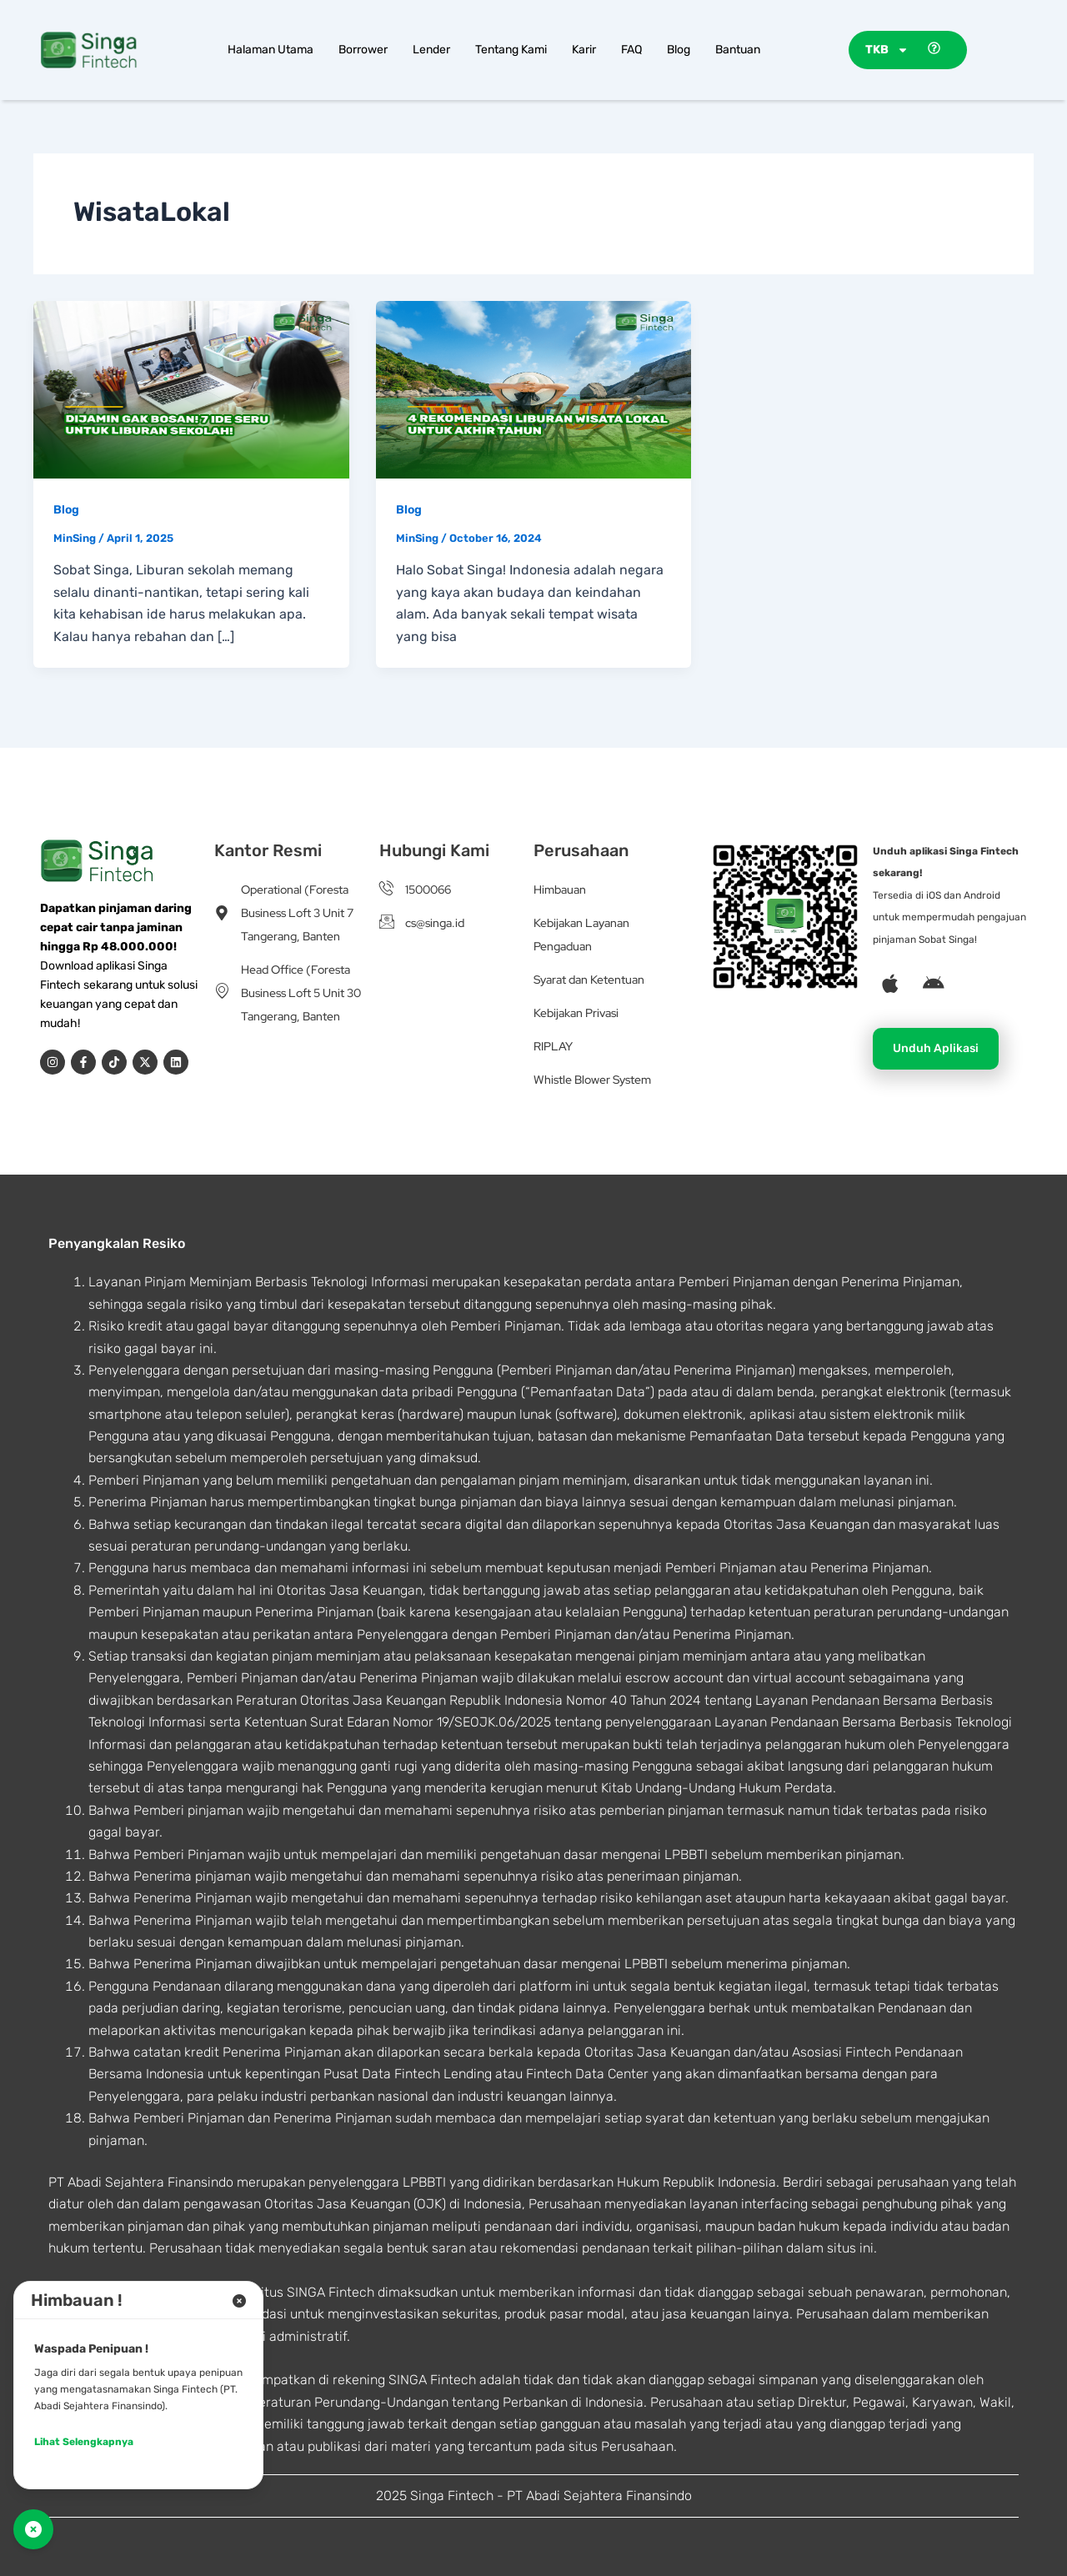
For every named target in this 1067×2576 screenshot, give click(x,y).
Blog (678, 50)
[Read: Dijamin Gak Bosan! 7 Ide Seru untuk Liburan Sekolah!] (191, 388)
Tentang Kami (511, 50)
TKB (887, 50)
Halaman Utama (270, 50)
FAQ (631, 50)
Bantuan (737, 50)
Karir (584, 50)
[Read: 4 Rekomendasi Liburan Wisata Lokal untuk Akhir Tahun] (534, 388)
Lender (431, 50)
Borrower (363, 50)
